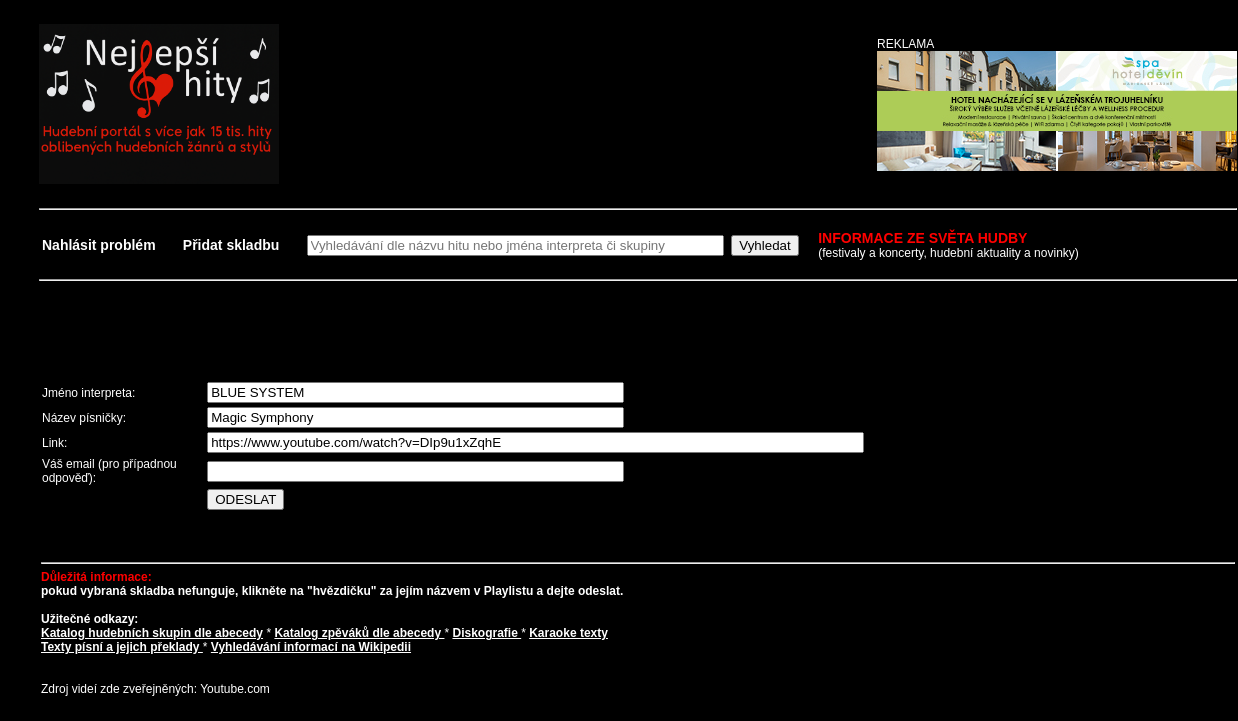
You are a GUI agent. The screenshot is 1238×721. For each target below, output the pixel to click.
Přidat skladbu (231, 245)
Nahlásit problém (100, 245)
